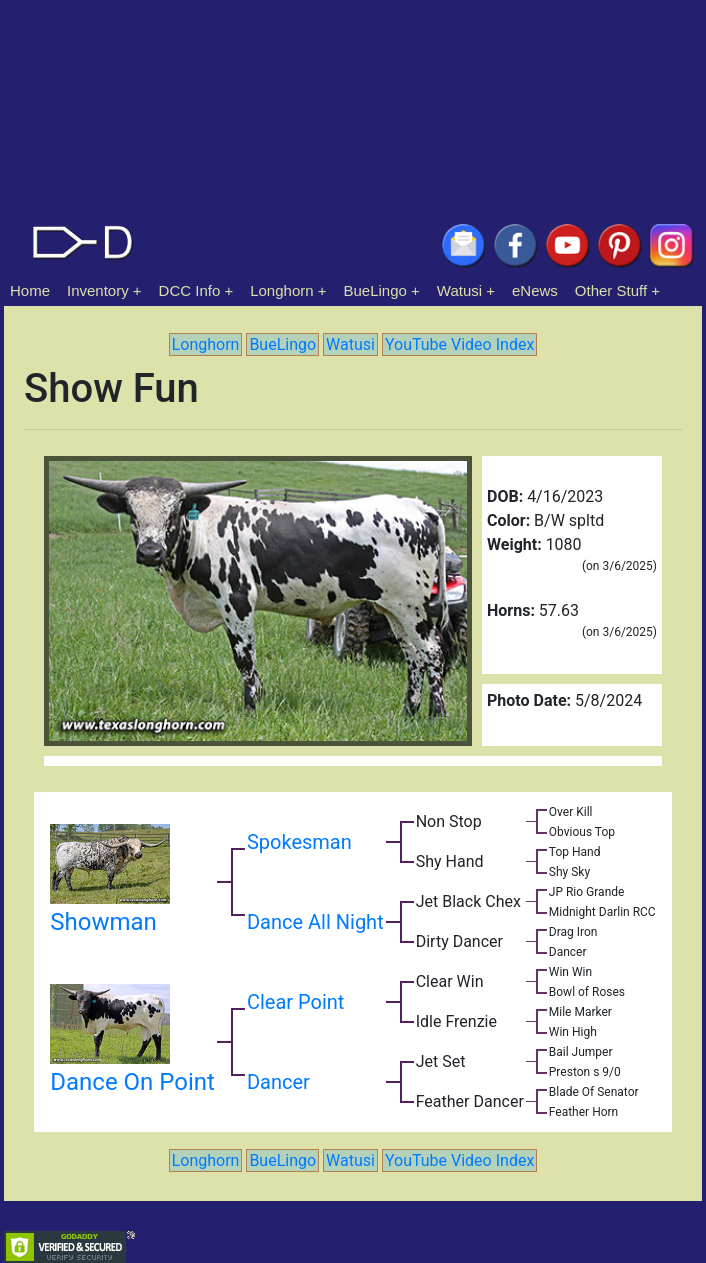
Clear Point (295, 1002)
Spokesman (299, 842)
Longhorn (281, 290)
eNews (535, 290)
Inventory (98, 290)
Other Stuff (611, 290)
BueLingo (375, 290)
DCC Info (190, 290)
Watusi (459, 290)
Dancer (278, 1082)
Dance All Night (315, 922)
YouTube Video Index (459, 344)
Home (30, 290)
